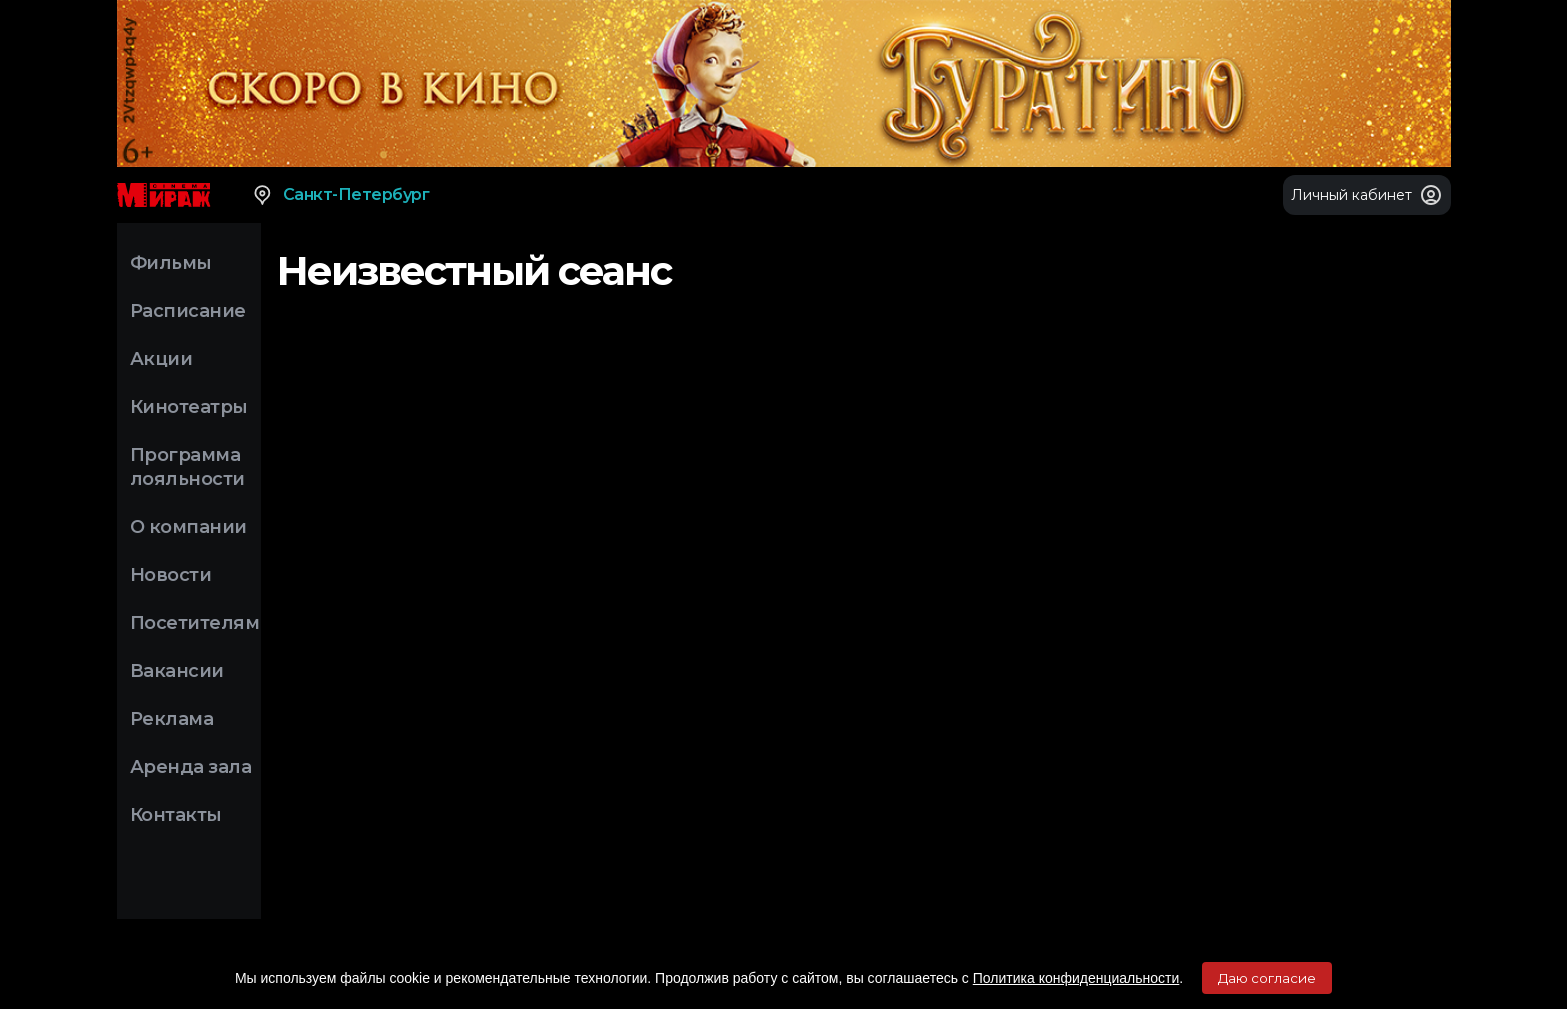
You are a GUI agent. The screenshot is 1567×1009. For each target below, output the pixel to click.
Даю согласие (1267, 978)
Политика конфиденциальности (1076, 978)
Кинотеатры (189, 407)
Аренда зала (191, 767)
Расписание (188, 311)
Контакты (176, 815)
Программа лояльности (187, 467)
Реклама (172, 719)
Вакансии (177, 671)
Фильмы (171, 263)
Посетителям (195, 623)
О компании (188, 527)
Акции (161, 359)
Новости (171, 575)
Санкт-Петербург (340, 195)
